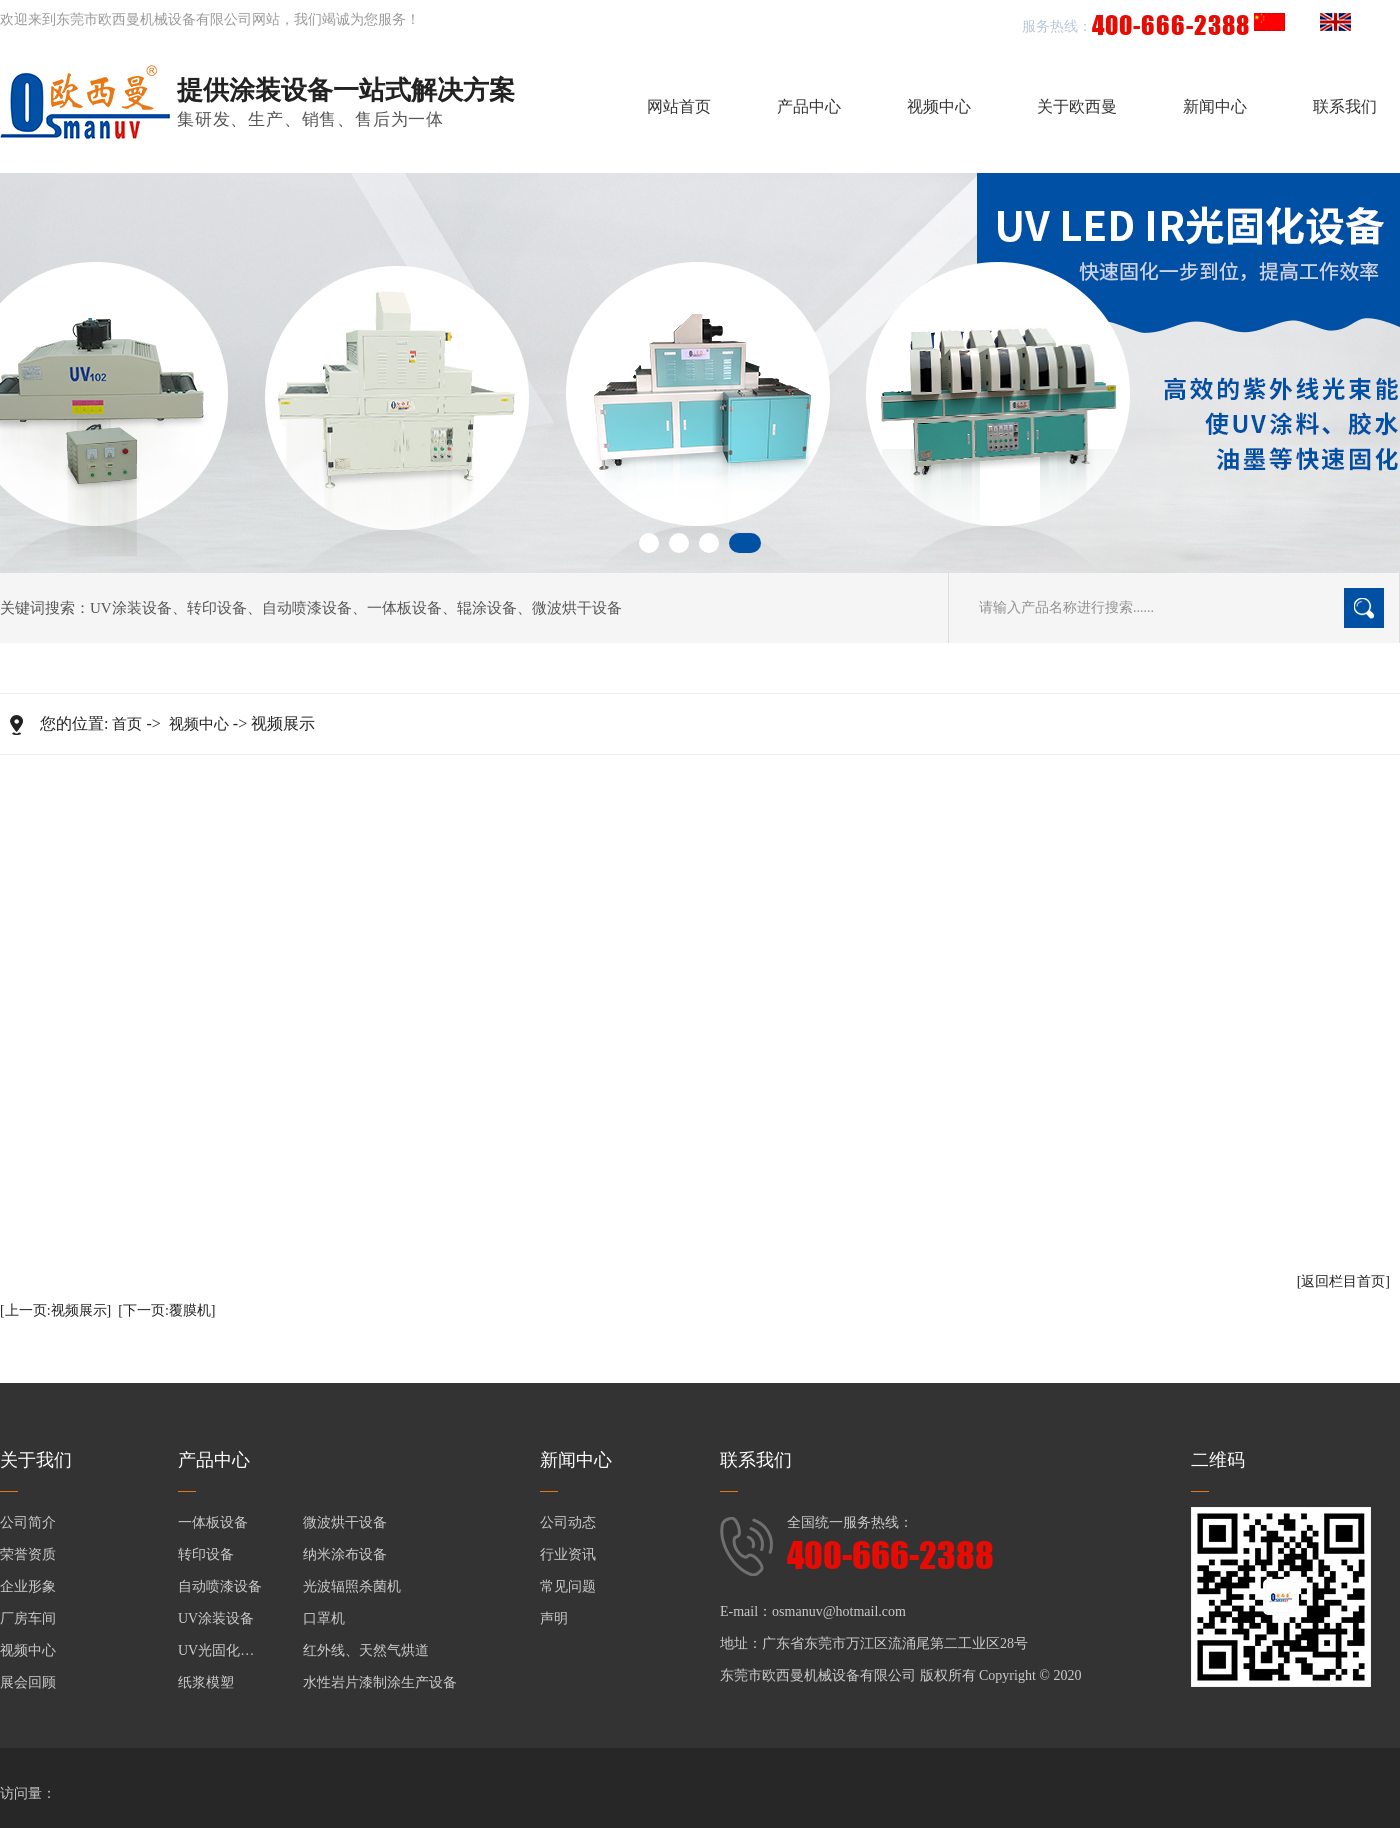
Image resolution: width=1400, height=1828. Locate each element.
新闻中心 (1215, 106)
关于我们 (36, 1460)
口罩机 (324, 1618)
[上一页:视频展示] (55, 1310)
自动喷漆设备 (307, 608)
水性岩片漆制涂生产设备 (380, 1682)
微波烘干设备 (577, 608)
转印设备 (217, 608)
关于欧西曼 (1077, 106)
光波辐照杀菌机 (352, 1586)
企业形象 (28, 1586)
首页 (127, 724)
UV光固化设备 (223, 1650)
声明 (554, 1618)
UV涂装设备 (131, 608)
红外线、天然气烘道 (366, 1650)
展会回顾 (28, 1682)
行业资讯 (568, 1554)
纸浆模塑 (206, 1682)
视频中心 (939, 106)
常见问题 (568, 1586)
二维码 (1218, 1460)
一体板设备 (404, 608)
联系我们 (1345, 106)
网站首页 (679, 106)
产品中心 (809, 106)
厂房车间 (28, 1618)
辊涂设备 (487, 608)
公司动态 (568, 1522)
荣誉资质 (28, 1554)
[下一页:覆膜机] (166, 1310)
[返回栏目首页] (1343, 1281)
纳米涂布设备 (345, 1554)
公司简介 (28, 1522)
